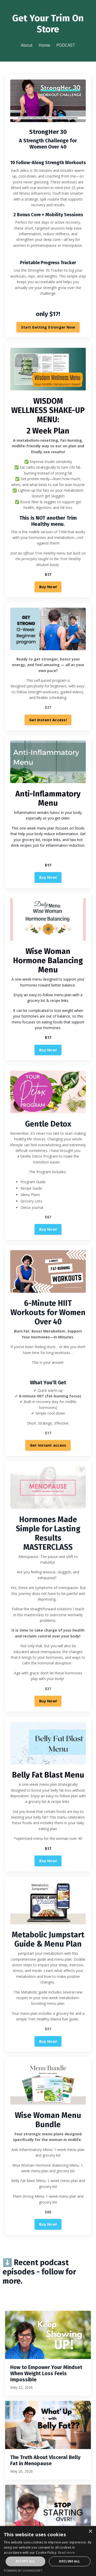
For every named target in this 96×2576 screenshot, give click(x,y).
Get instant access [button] (48, 1445)
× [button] (90, 2531)
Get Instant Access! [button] (48, 719)
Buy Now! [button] (48, 586)
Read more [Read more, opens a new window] (66, 2552)
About (27, 45)
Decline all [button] (69, 2561)
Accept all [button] (25, 2561)
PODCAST (65, 45)
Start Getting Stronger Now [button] (48, 327)
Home (44, 45)
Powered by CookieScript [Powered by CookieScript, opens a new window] (23, 2570)
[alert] (48, 2551)
